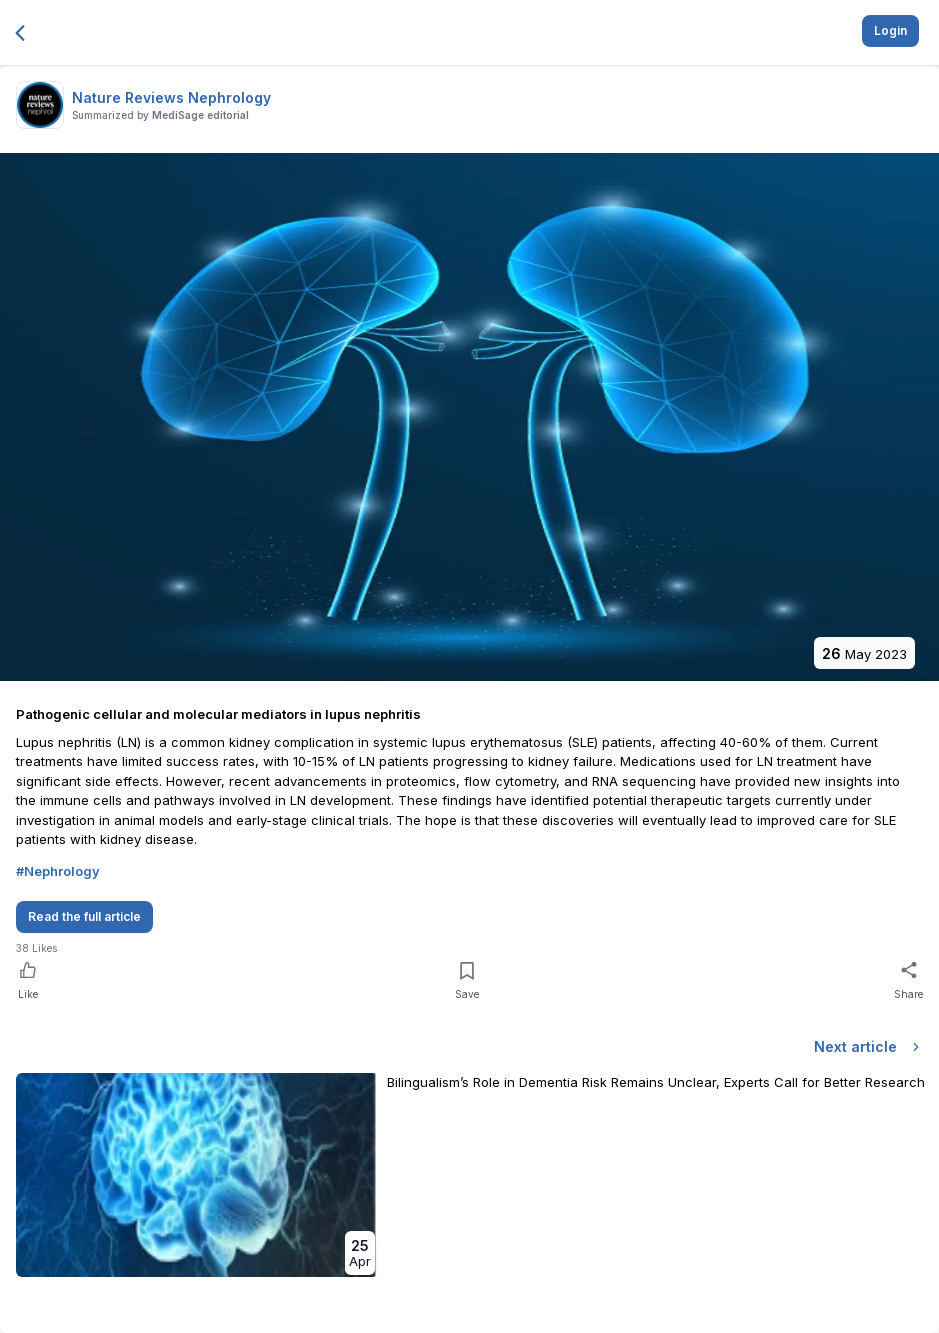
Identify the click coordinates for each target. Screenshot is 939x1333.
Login (890, 30)
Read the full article (84, 916)
